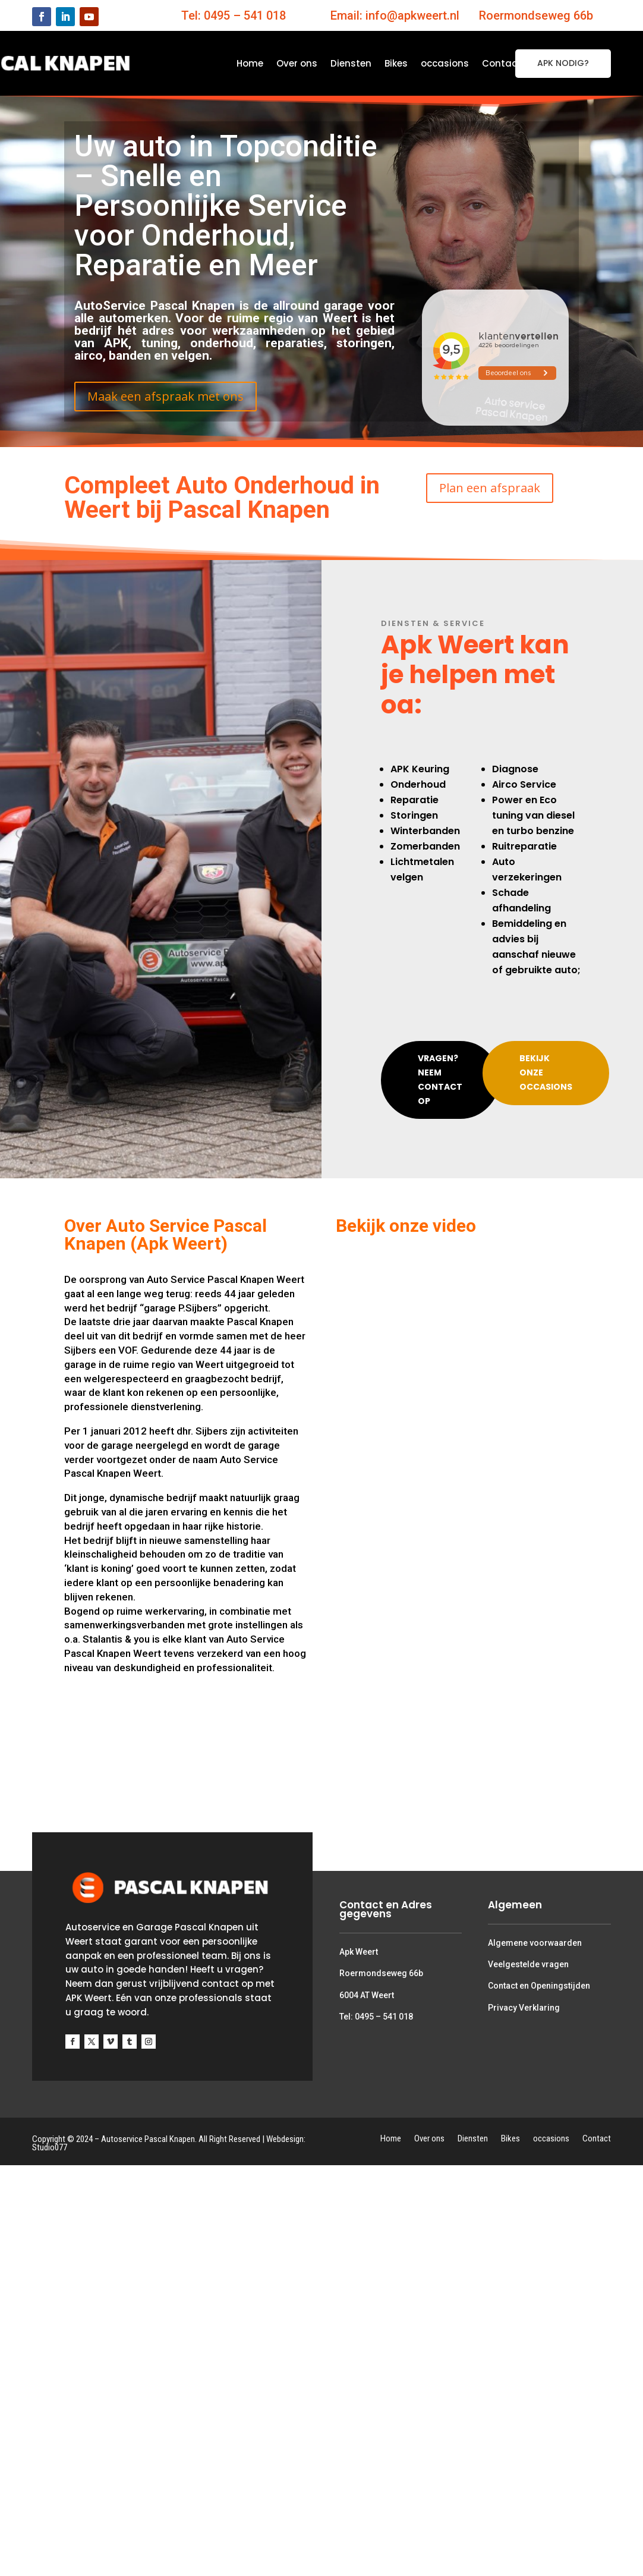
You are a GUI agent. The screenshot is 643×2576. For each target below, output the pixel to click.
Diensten (350, 64)
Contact (501, 64)
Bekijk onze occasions (545, 1072)
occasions (445, 64)
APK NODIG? (563, 63)
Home (250, 64)
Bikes (396, 64)
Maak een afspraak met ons (165, 396)
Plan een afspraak (489, 488)
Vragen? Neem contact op (440, 1079)
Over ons (296, 64)
